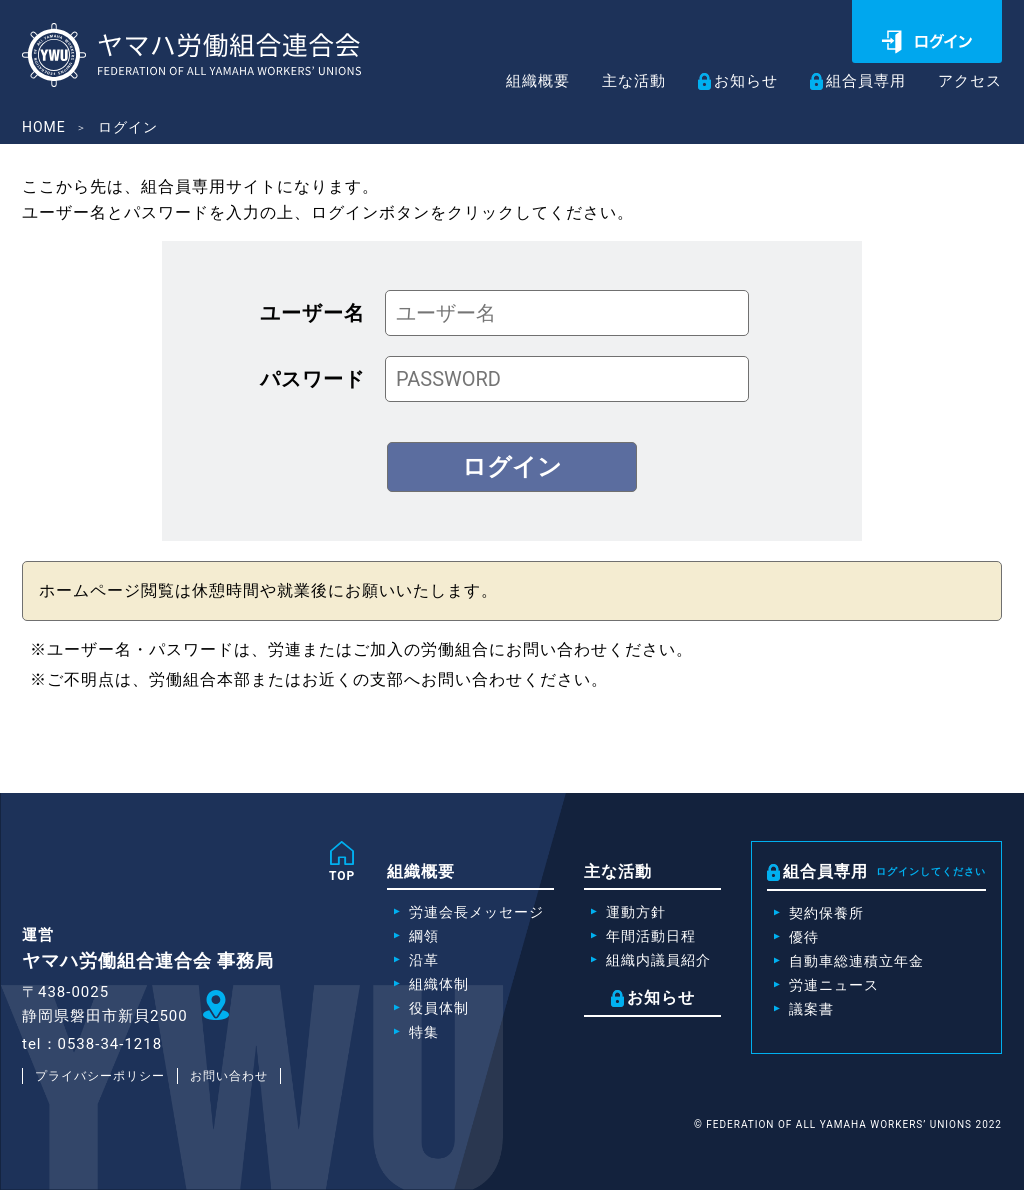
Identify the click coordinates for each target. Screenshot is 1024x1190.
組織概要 (519, 82)
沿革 (424, 960)
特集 (424, 1032)
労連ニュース (834, 985)
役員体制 (439, 1008)
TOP (342, 876)
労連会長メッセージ (476, 912)
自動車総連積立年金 (856, 961)
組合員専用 (859, 81)
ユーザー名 (312, 313)
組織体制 (439, 984)
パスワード (312, 379)
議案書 (811, 1009)
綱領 (424, 936)
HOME (44, 127)
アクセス (968, 82)
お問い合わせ (229, 1076)
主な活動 (619, 82)
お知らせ (735, 81)
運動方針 (636, 912)
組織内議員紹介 (658, 960)
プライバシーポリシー (100, 1076)
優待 (804, 937)
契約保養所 (826, 913)
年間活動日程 (651, 936)
